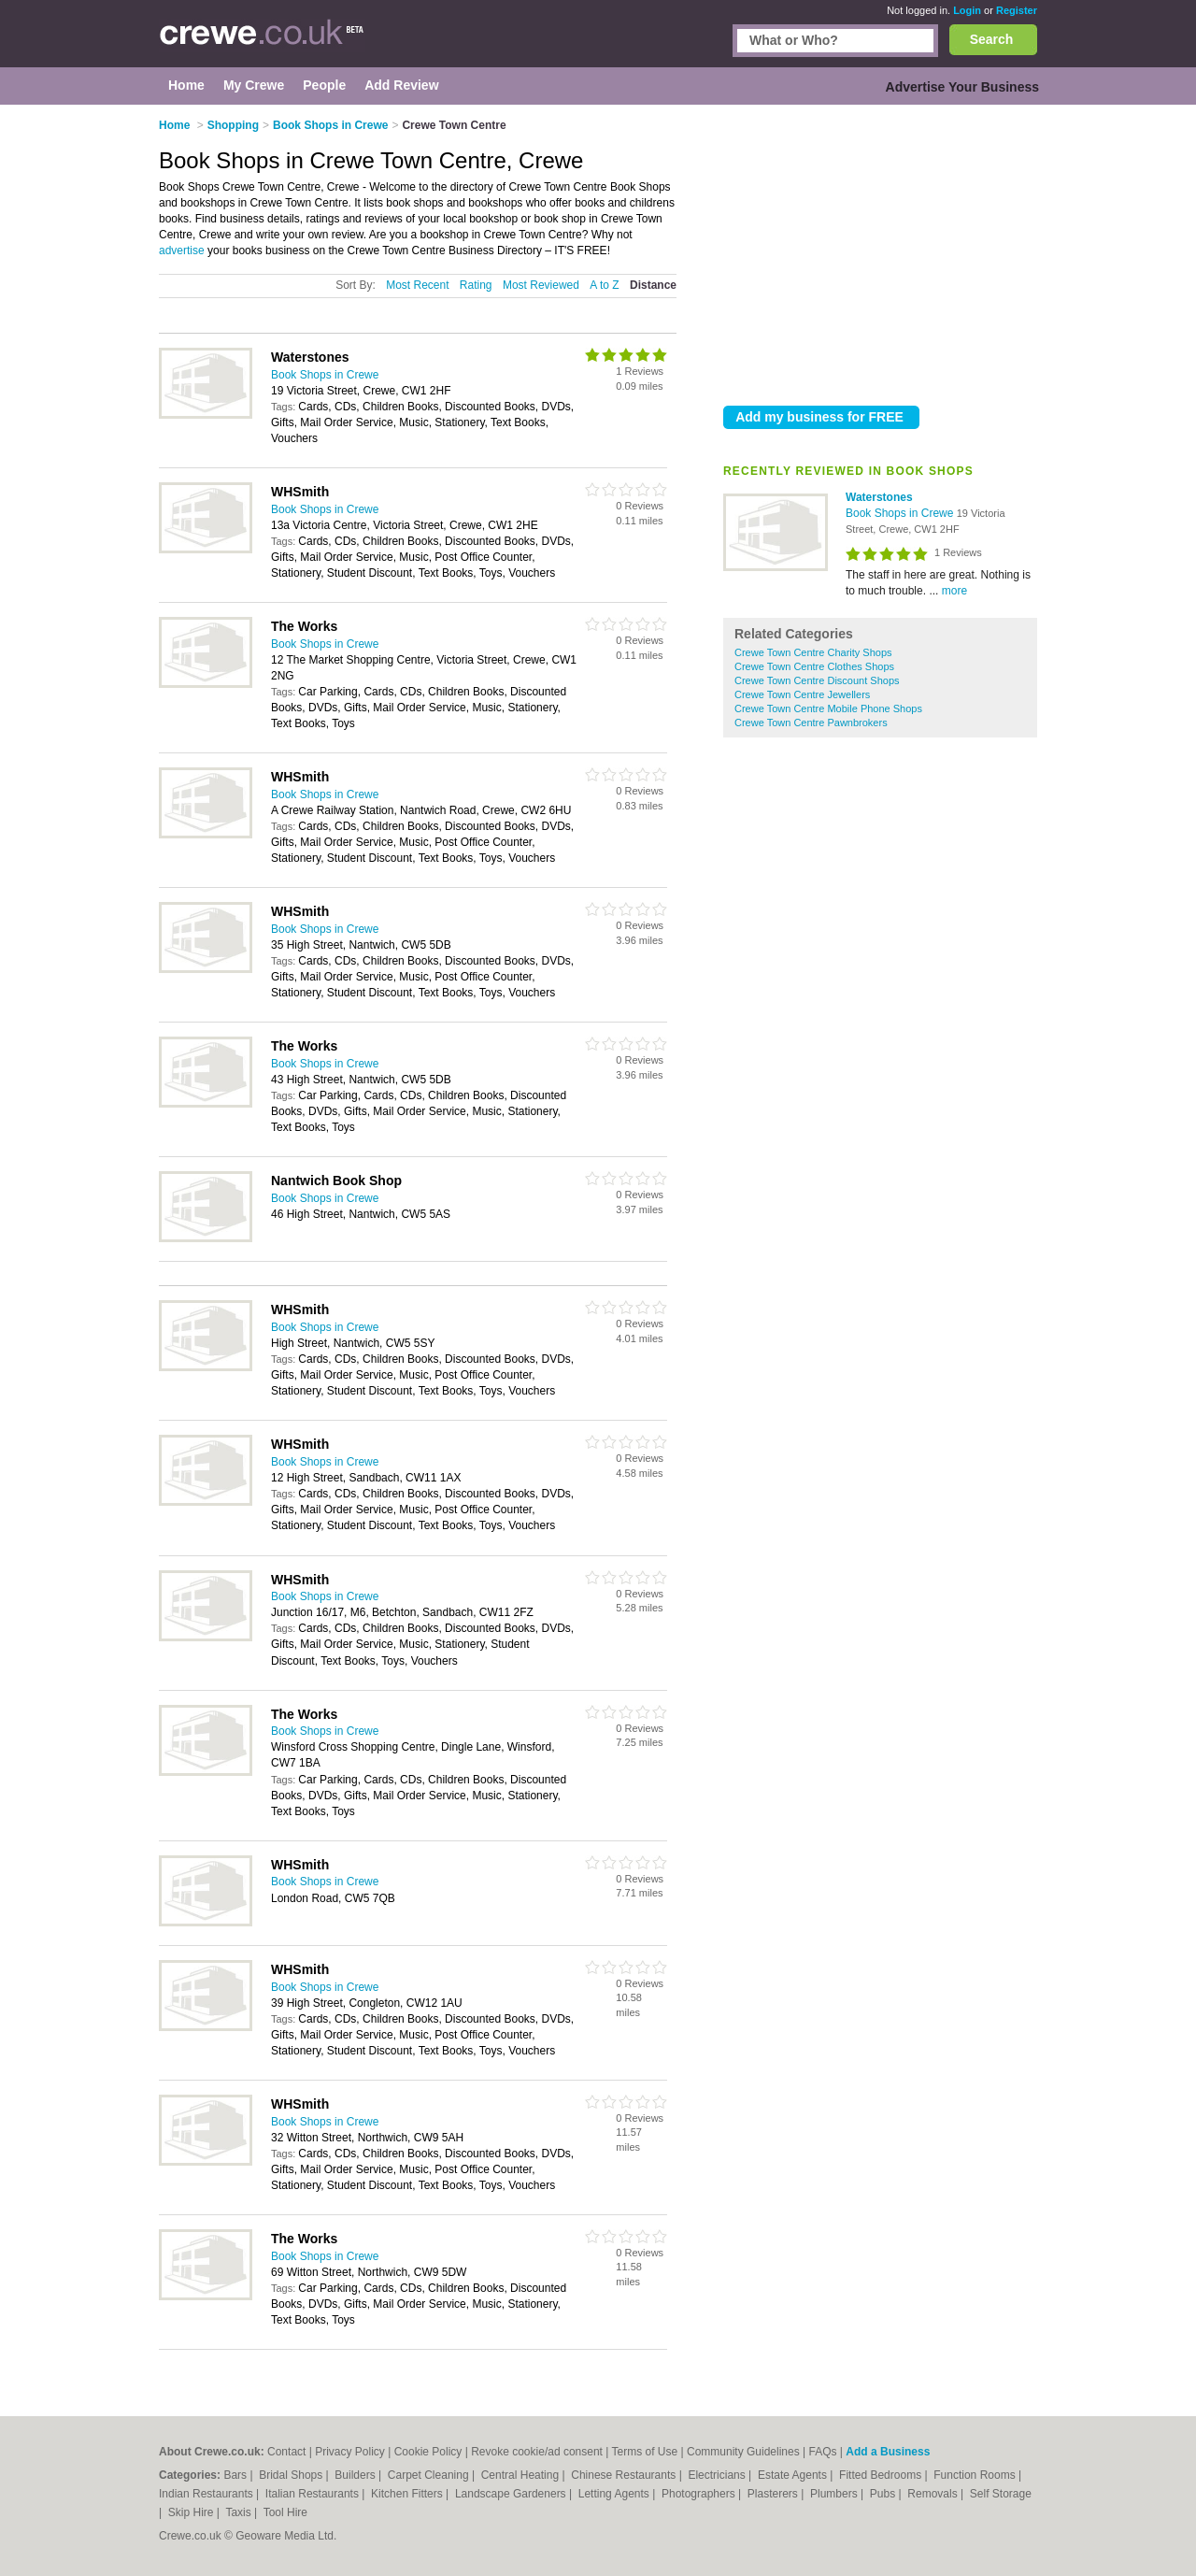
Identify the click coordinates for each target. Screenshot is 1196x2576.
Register (1016, 10)
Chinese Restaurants (624, 2475)
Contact (286, 2451)
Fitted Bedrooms (881, 2475)
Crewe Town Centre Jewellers (802, 694)
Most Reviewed (541, 285)
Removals (934, 2493)
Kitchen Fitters (408, 2493)
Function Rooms (975, 2475)
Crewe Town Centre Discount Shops (817, 680)
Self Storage (1001, 2493)
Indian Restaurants (207, 2493)
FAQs (823, 2451)
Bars (236, 2475)
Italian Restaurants (313, 2493)
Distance (653, 285)
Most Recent (417, 285)
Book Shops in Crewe (901, 513)
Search (992, 39)
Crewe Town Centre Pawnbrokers (811, 722)
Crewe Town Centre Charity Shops (813, 652)
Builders (356, 2475)
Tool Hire (285, 2512)
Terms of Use (645, 2451)
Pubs (884, 2493)
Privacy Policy (350, 2451)
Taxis (239, 2512)
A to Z (604, 285)
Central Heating (521, 2475)
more (954, 590)
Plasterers (774, 2493)
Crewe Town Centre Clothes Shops (814, 666)
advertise (182, 250)
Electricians (718, 2475)
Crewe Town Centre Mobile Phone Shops (828, 708)
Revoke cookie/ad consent (537, 2451)
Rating (476, 285)
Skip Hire (192, 2512)
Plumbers (835, 2493)
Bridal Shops (292, 2475)
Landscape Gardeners (512, 2493)
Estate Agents (794, 2475)
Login (967, 10)
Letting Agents (615, 2493)
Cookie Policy (428, 2451)
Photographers (700, 2493)
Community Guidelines (743, 2451)
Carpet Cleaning (430, 2475)
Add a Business (888, 2451)
